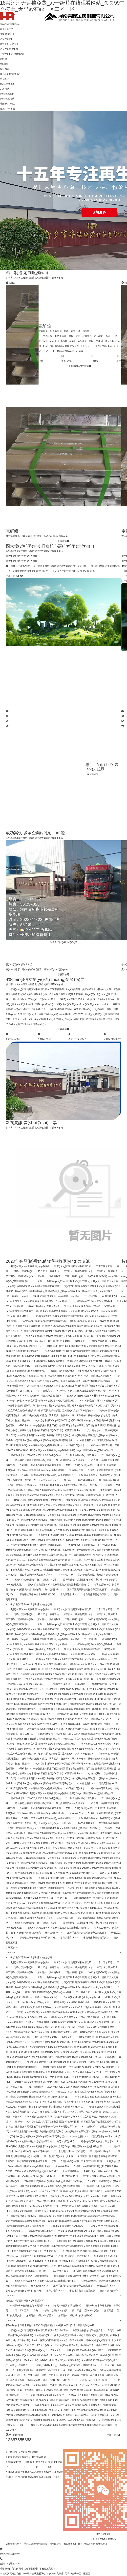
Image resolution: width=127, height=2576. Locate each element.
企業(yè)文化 (6, 39)
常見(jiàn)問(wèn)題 (10, 73)
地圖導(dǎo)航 (7, 103)
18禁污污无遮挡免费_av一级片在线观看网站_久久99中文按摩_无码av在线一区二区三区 (62, 6)
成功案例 (4, 78)
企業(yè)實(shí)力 (9, 49)
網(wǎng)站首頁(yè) (10, 24)
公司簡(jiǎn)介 (7, 34)
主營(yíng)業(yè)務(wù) (12, 54)
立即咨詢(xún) (14, 575)
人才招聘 (4, 88)
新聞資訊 (4, 63)
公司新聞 (4, 68)
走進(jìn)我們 (6, 29)
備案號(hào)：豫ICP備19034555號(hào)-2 (85, 2543)
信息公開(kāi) (7, 83)
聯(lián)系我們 (7, 93)
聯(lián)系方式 (7, 98)
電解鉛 (3, 59)
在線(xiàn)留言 (7, 108)
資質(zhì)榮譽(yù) (9, 44)
